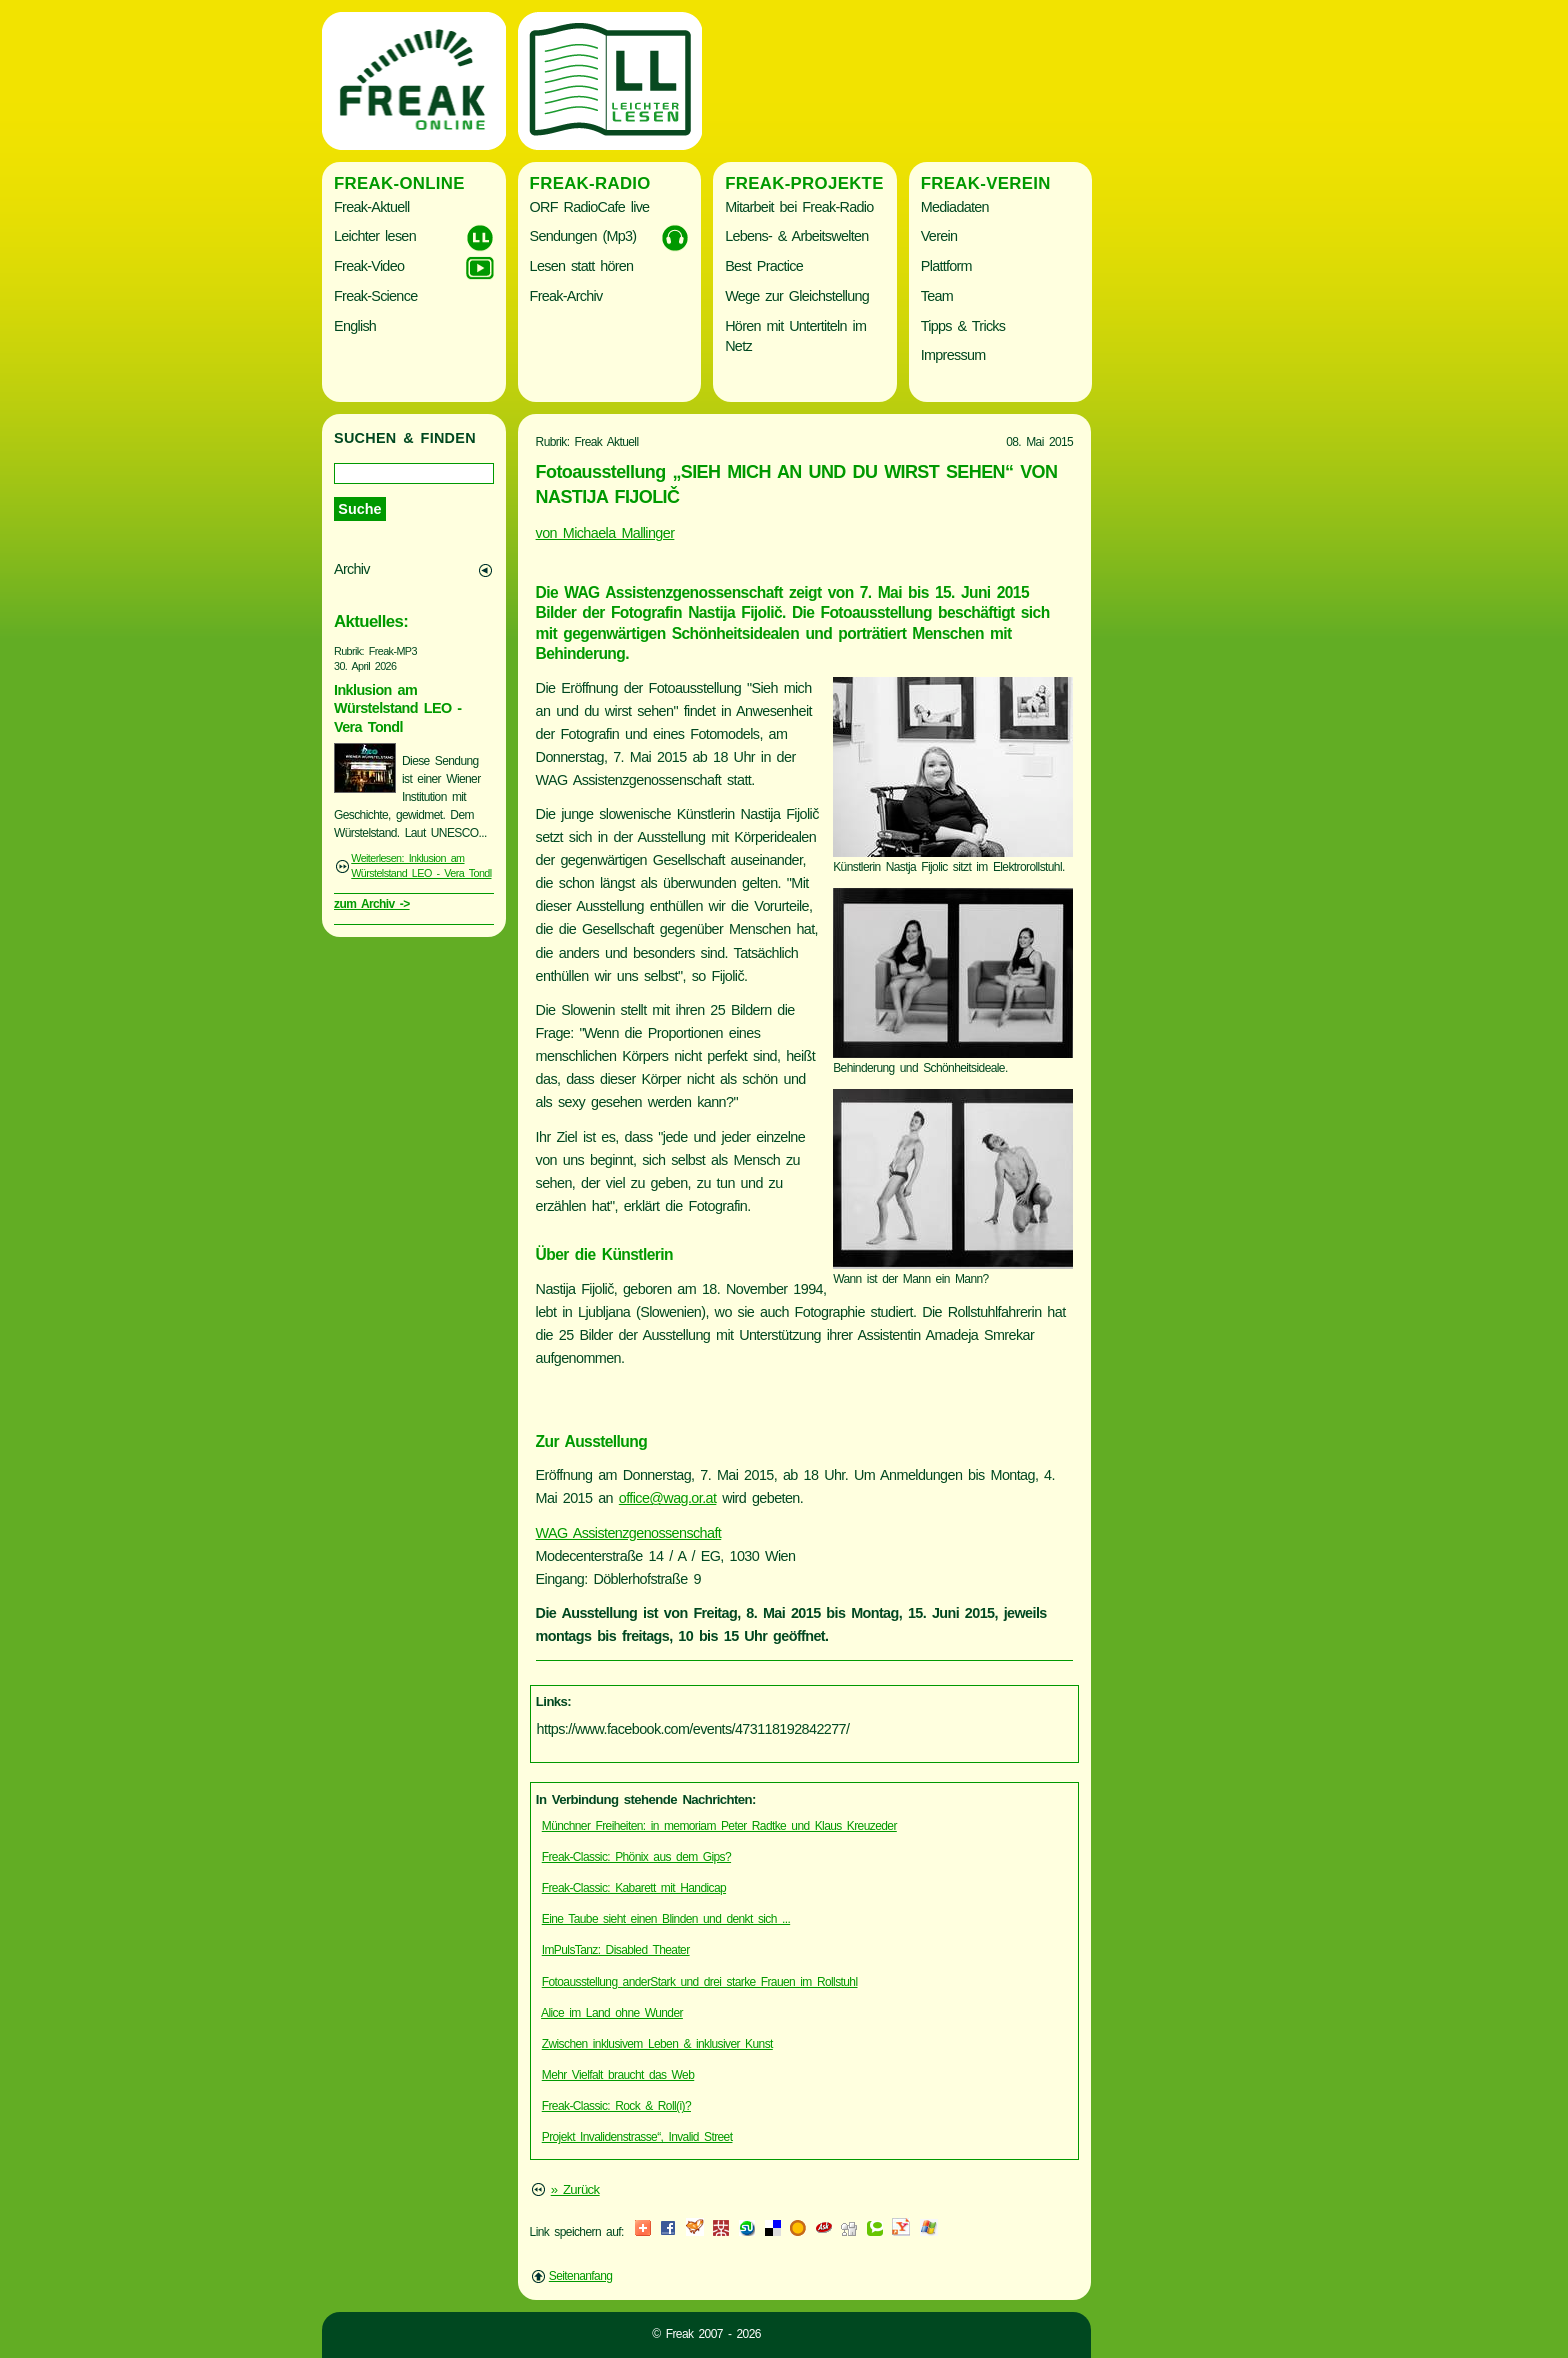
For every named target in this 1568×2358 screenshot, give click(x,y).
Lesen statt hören (582, 266)
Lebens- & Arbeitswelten (796, 236)
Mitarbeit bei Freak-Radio (799, 207)
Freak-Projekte (804, 183)
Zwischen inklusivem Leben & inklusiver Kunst (657, 2044)
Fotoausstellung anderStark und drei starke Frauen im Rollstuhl (700, 1982)
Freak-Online (399, 183)
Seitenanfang (581, 2276)
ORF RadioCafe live (590, 207)
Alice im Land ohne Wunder (612, 2013)
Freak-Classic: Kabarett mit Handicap (634, 1888)
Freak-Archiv (566, 296)
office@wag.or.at (668, 1498)
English (355, 326)
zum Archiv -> (372, 904)
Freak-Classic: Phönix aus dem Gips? (636, 1857)
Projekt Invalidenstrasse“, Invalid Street (637, 2137)
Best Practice (764, 266)
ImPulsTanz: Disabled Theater (616, 1950)
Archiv (352, 569)
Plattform (946, 266)
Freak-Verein (986, 183)
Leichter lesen (375, 236)
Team (937, 296)
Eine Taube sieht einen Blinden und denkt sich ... (666, 1919)
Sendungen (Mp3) (583, 236)
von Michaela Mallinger (605, 533)
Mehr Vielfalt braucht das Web (618, 2075)
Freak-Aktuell (371, 207)
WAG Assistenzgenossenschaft (629, 1533)
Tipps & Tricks (963, 326)
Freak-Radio (590, 183)
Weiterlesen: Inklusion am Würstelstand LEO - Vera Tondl (421, 866)
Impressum (953, 355)
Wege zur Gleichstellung (797, 296)
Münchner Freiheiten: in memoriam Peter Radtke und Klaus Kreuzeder (719, 1826)
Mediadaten (955, 207)
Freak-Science (375, 296)
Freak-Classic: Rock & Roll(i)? (616, 2106)
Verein (939, 236)
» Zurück (575, 2189)
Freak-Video (369, 266)
